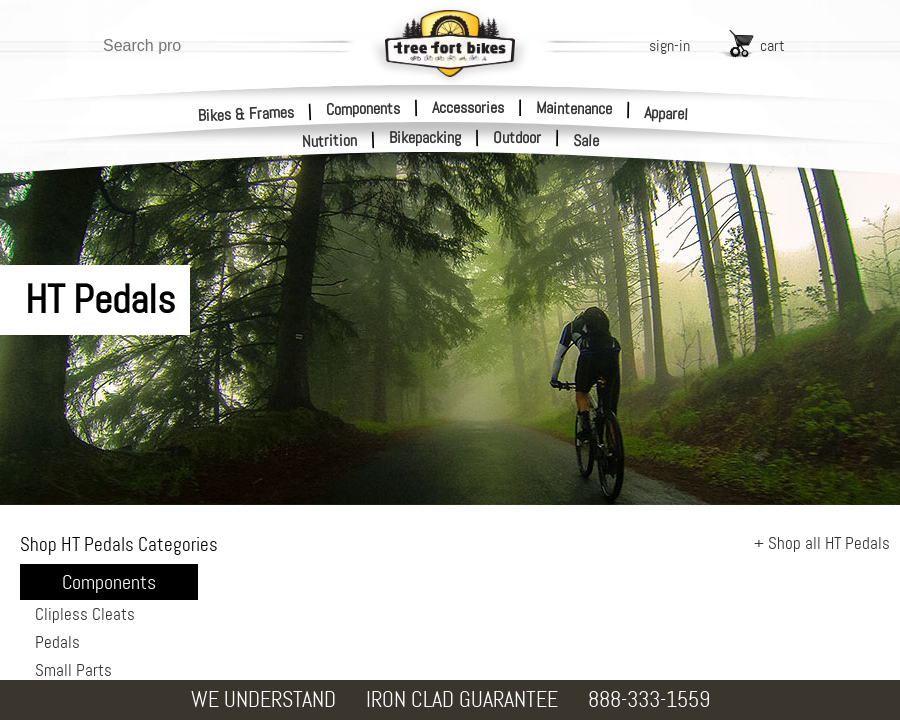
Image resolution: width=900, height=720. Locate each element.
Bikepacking (425, 138)
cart (772, 45)
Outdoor (517, 138)
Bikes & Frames (246, 113)
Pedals (57, 642)
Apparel (666, 113)
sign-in (669, 45)
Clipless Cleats (85, 614)
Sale (586, 141)
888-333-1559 (649, 699)
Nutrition (330, 140)
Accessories (468, 107)
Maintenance (574, 108)
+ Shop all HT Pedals (822, 543)
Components (363, 108)
